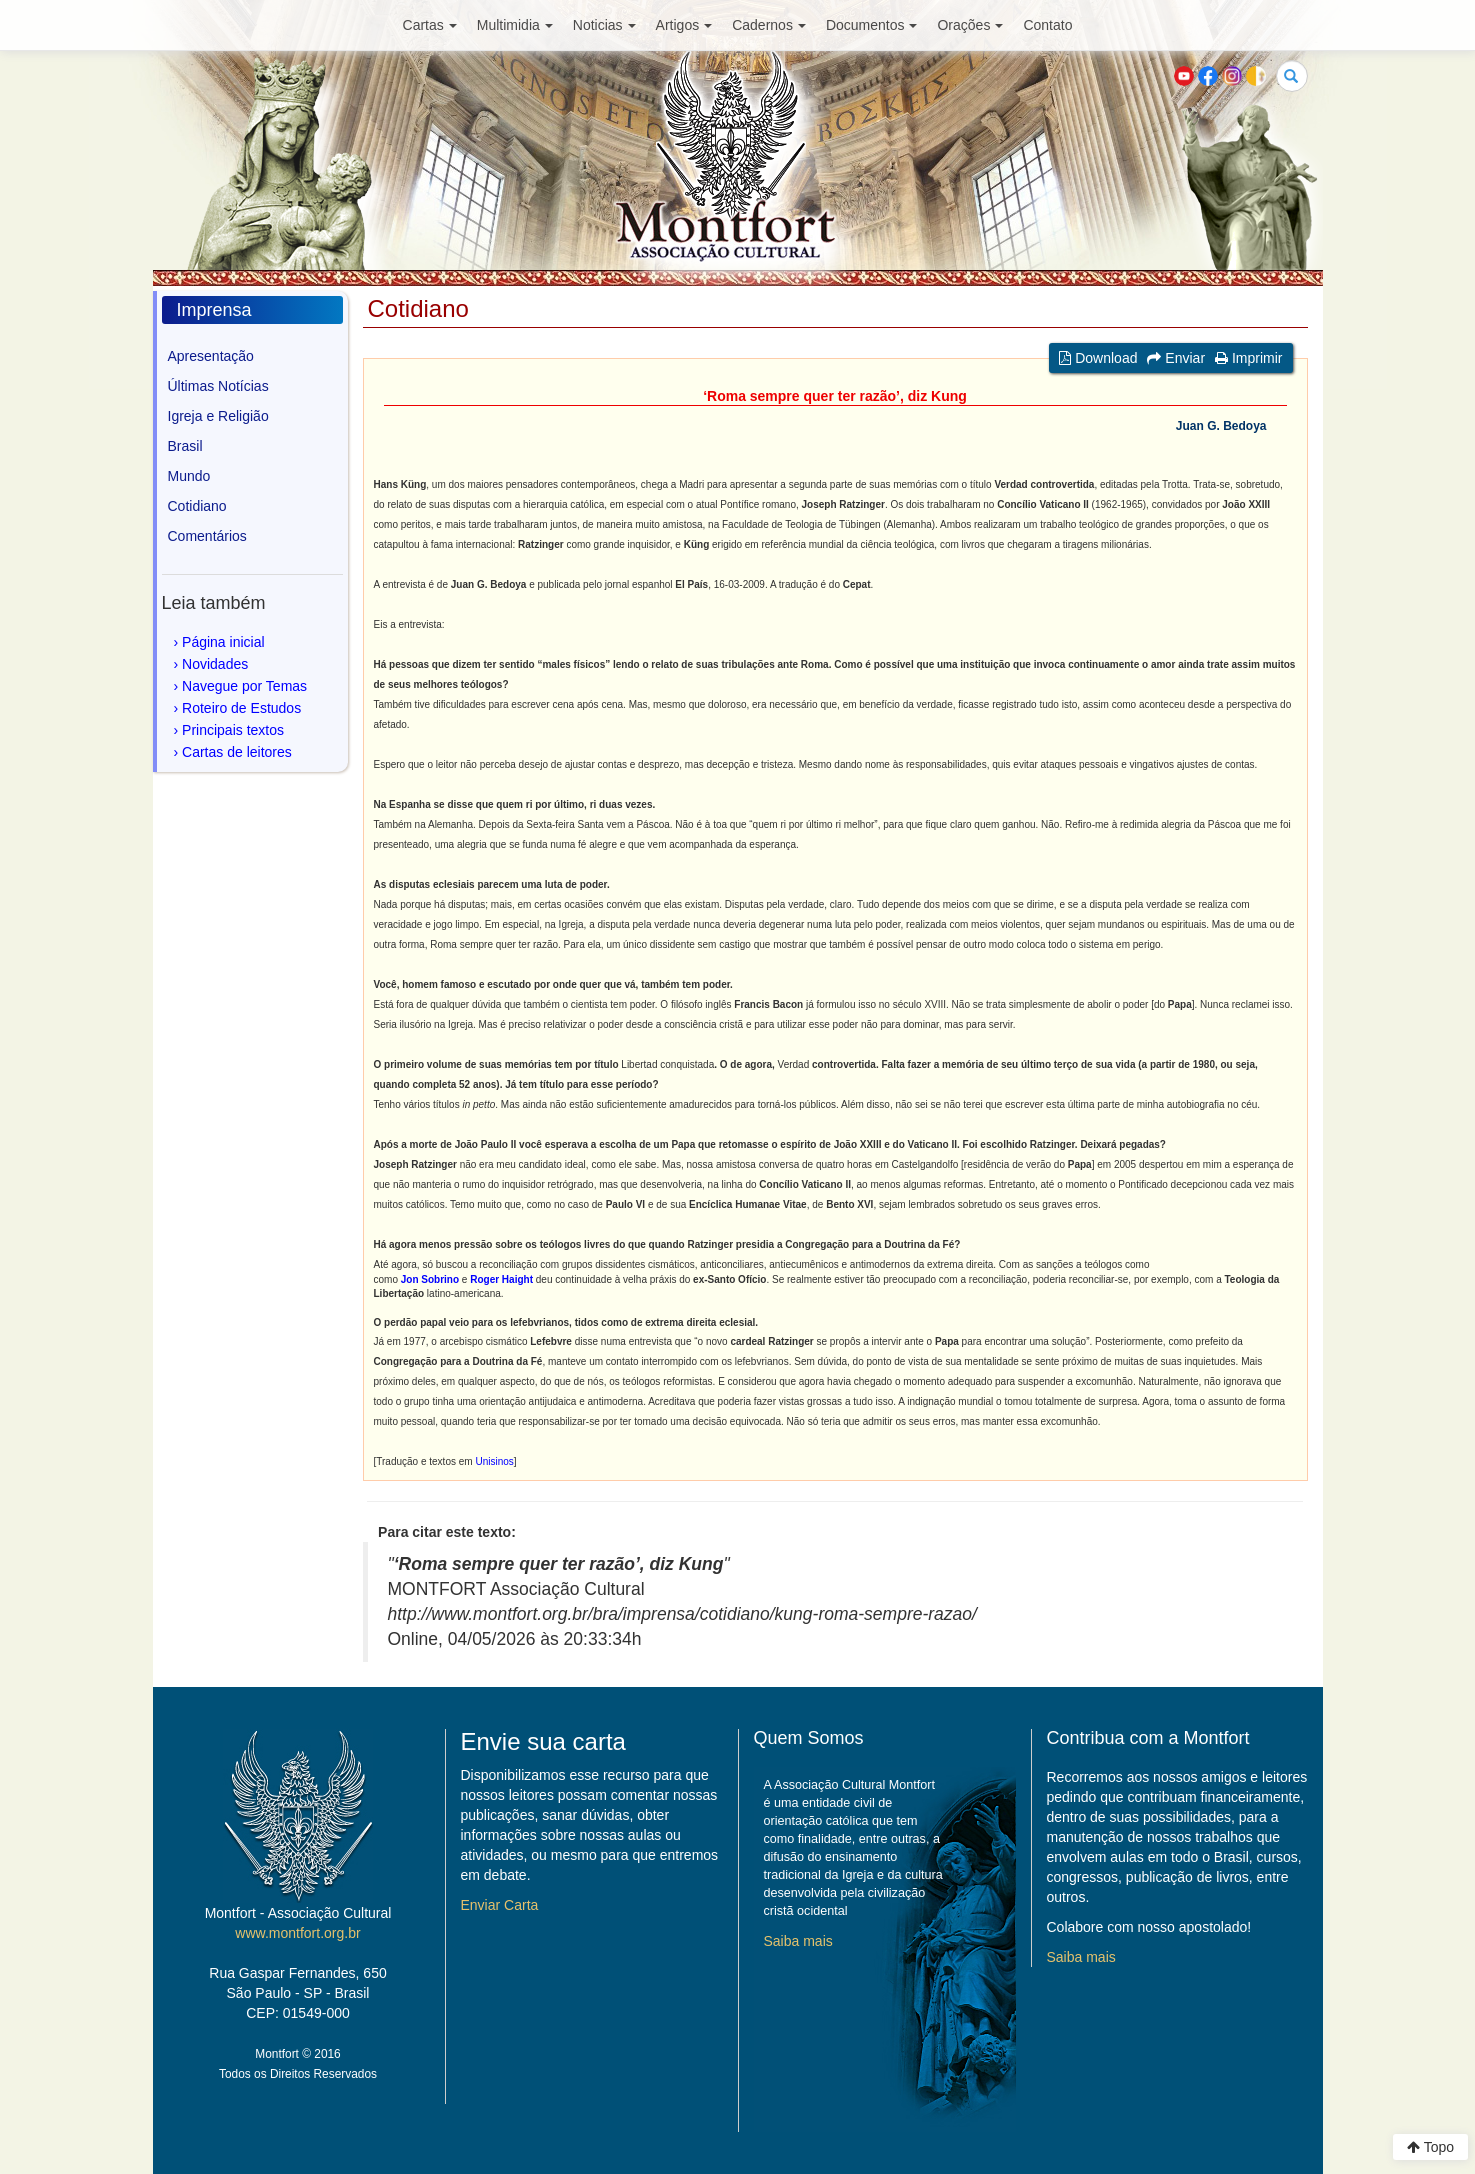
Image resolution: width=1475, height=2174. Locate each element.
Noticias (604, 25)
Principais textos (233, 730)
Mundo (189, 476)
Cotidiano (197, 506)
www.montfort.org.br (297, 1933)
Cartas (430, 25)
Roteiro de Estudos (241, 708)
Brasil (185, 446)
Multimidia (515, 25)
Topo (1430, 2147)
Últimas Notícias (218, 386)
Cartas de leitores (237, 752)
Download (1098, 358)
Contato (1047, 25)
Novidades (215, 664)
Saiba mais (798, 1941)
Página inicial (223, 642)
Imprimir (1248, 358)
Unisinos (494, 1461)
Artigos (684, 25)
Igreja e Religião (218, 416)
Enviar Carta (500, 1905)
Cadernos (769, 25)
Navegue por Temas (244, 686)
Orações (970, 25)
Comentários (207, 536)
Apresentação (211, 356)
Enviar (1176, 358)
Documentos (872, 25)
